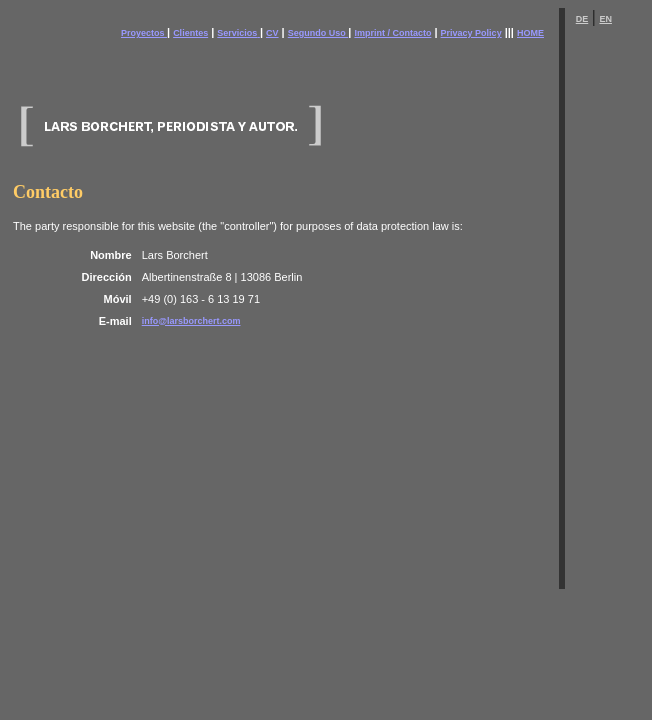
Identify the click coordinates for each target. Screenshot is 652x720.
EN (605, 19)
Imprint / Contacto (392, 33)
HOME (530, 33)
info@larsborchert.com (191, 321)
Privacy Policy (471, 33)
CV (272, 33)
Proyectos (144, 33)
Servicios (237, 33)
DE (582, 19)
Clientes (190, 33)
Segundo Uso (318, 33)
